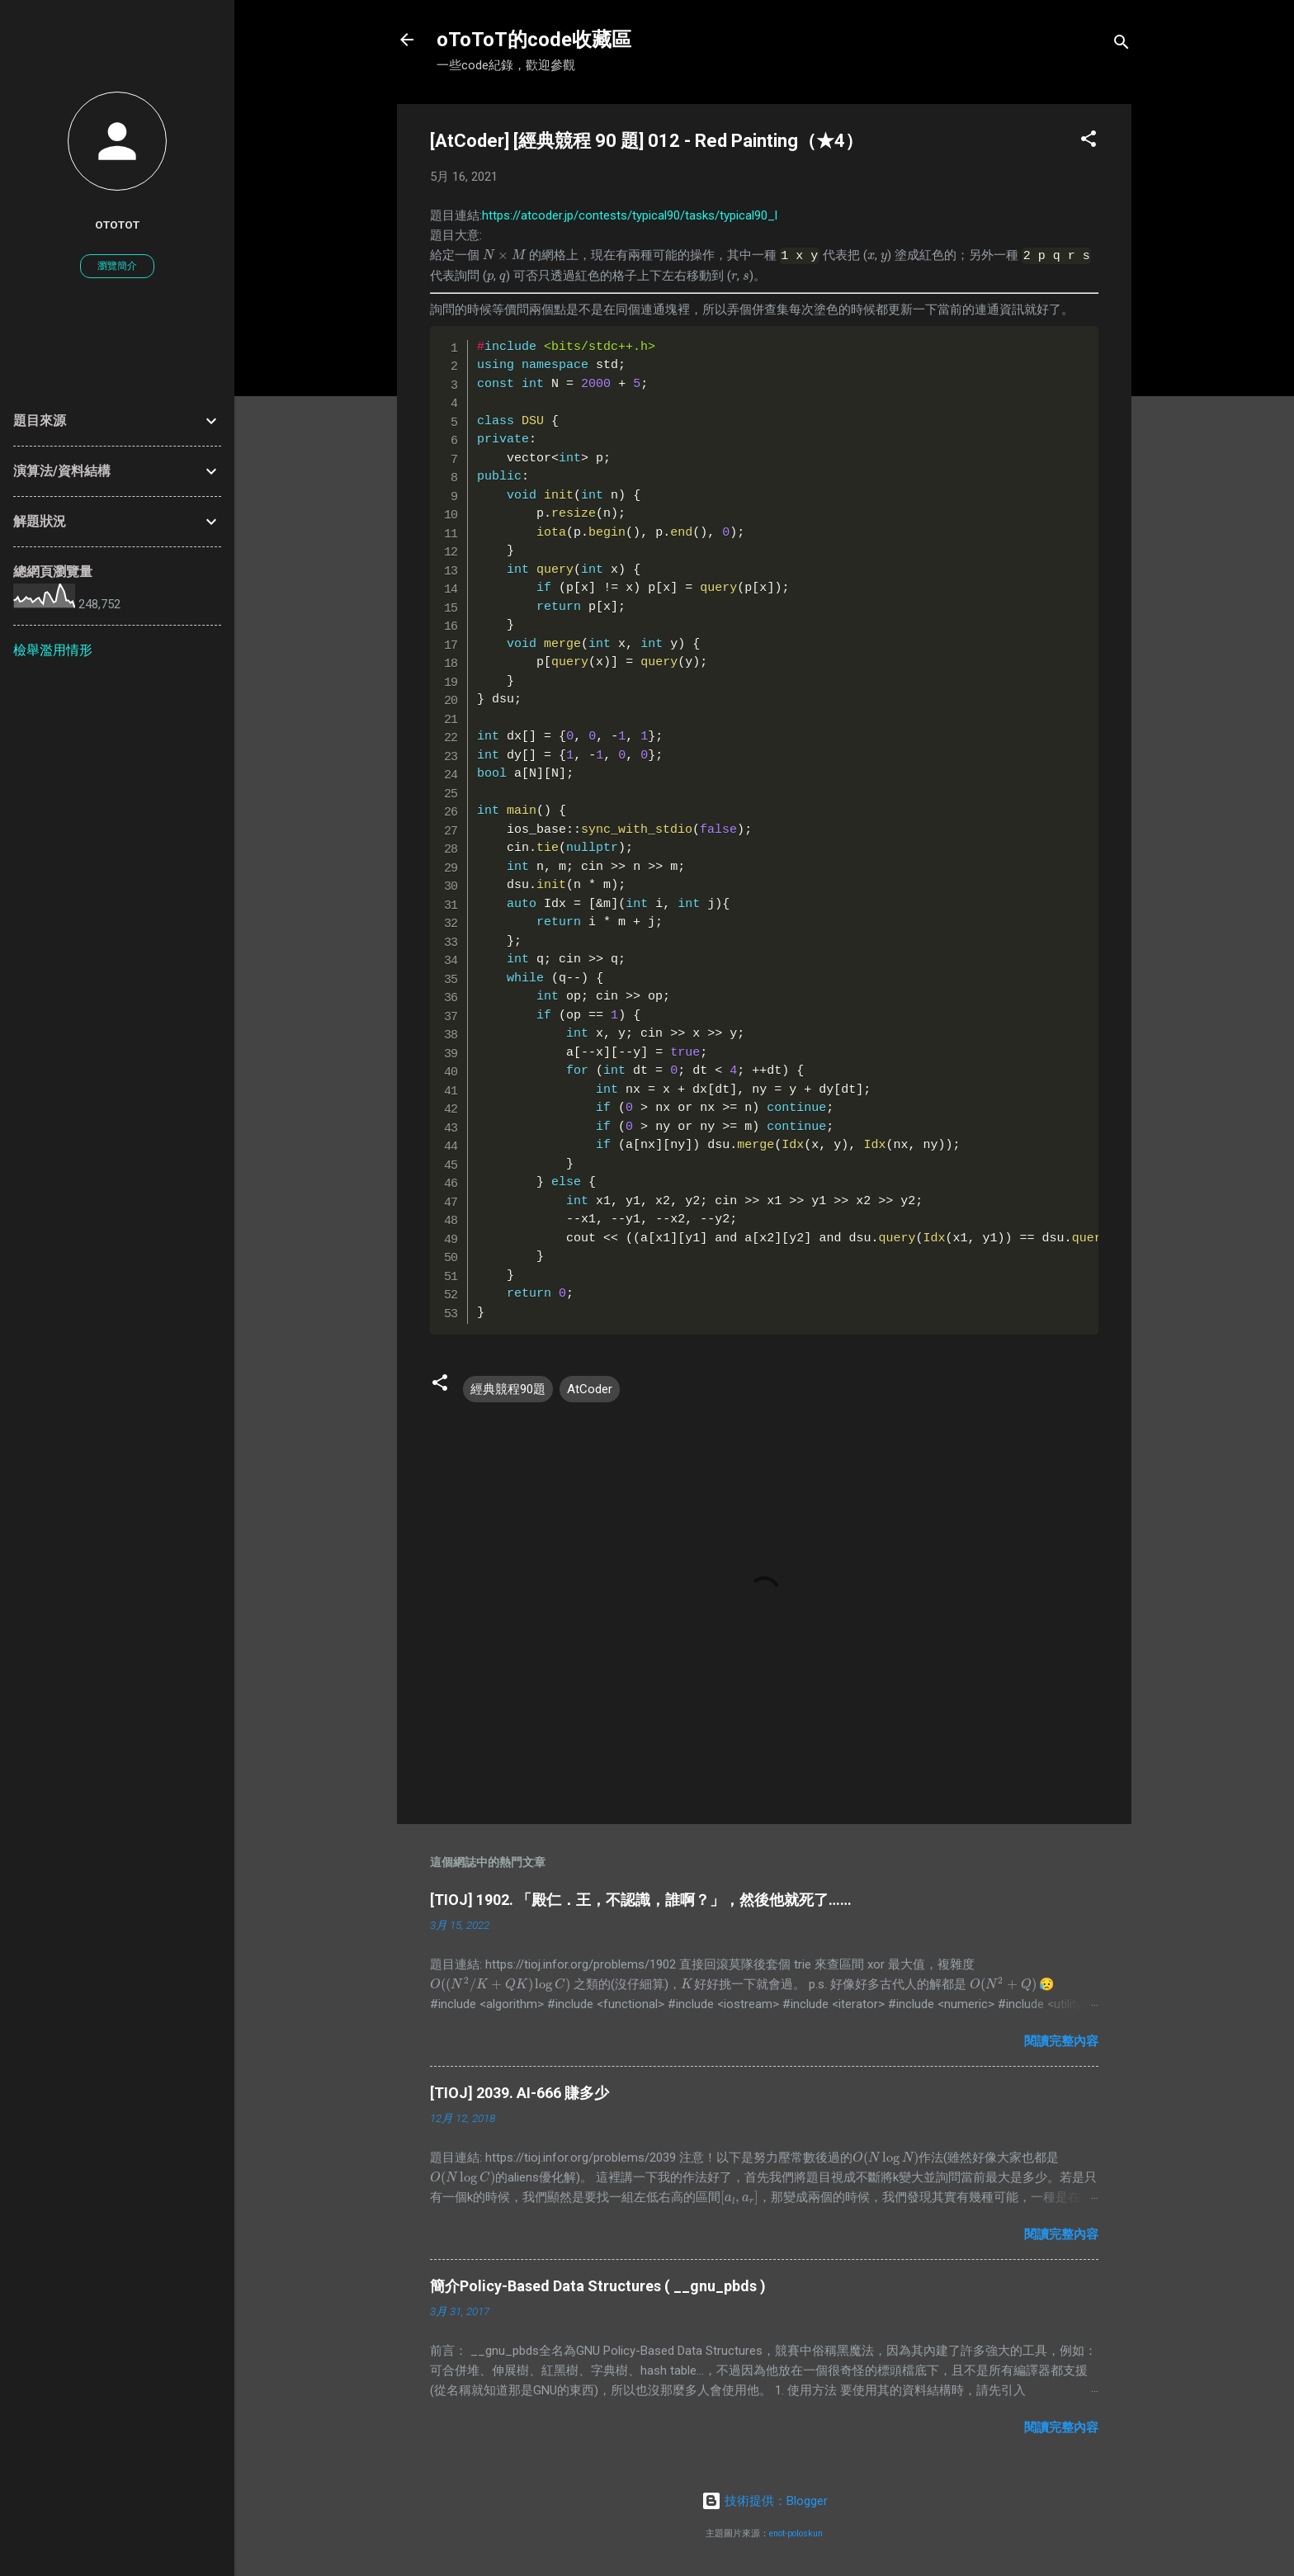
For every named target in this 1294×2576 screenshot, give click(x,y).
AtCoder (589, 1387)
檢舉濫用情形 (52, 650)
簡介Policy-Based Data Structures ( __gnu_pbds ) (598, 2285)
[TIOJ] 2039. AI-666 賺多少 (519, 2092)
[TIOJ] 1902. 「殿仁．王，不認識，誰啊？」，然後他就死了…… (641, 1898)
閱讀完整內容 (1061, 2040)
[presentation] (504, 255)
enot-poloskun (796, 2532)
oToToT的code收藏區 (534, 39)
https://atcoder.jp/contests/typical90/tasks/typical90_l (629, 215)
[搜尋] (1121, 45)
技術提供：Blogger (764, 2500)
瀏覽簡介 (117, 266)
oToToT (117, 224)
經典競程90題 (507, 1387)
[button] (1088, 141)
